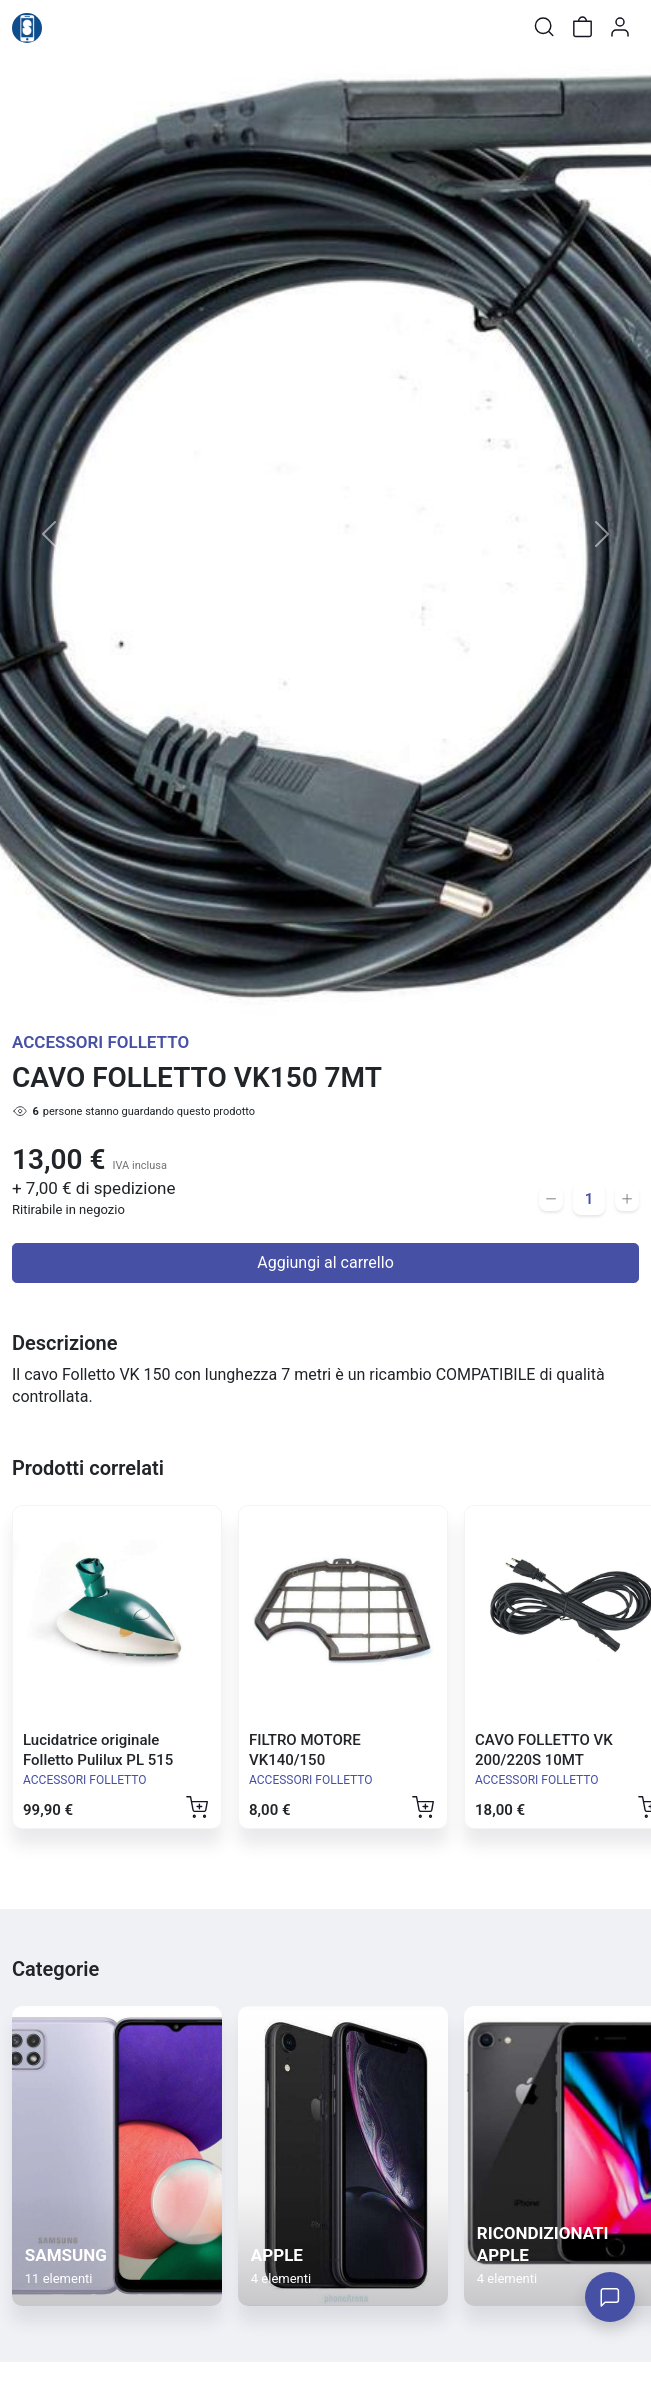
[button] (49, 534)
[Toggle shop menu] (67, 27)
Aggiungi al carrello (325, 1262)
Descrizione (64, 1343)
